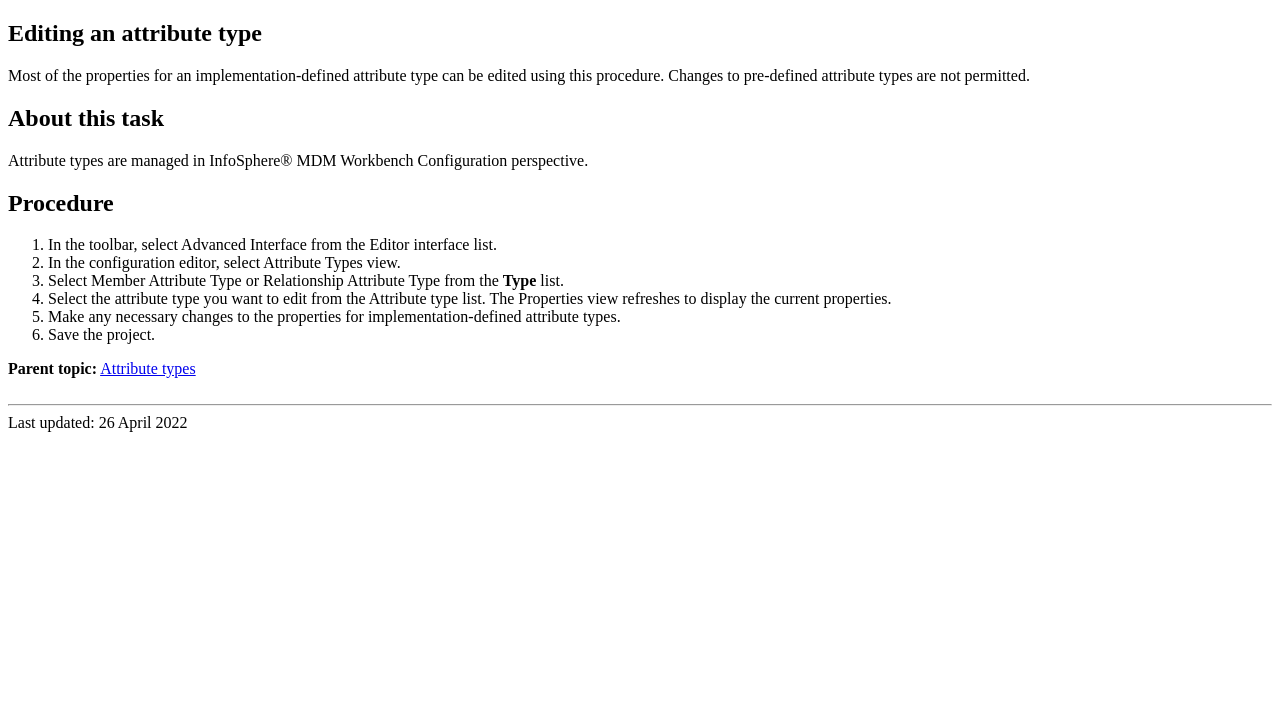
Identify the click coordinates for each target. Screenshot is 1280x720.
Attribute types (148, 368)
